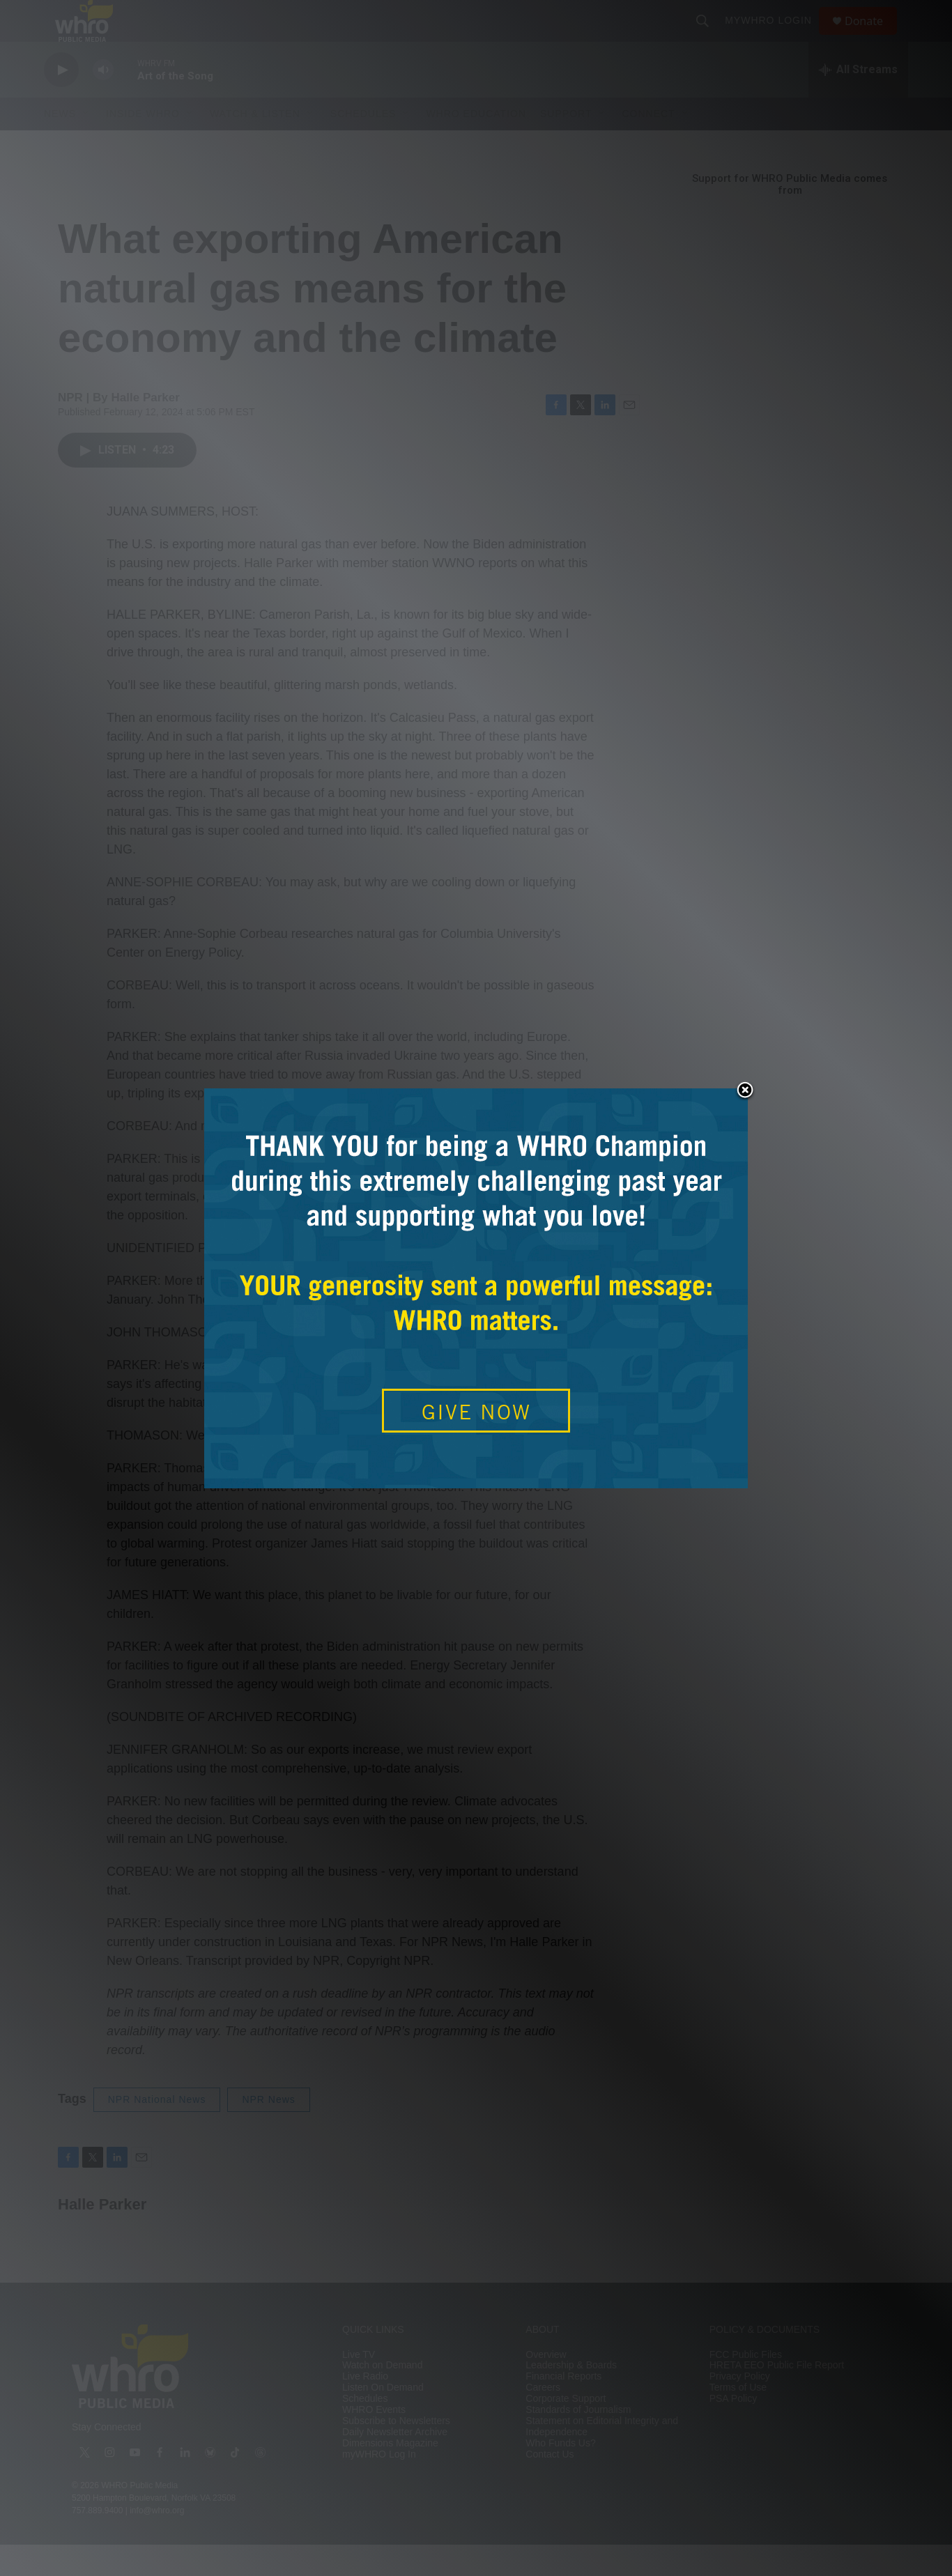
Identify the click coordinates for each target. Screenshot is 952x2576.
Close (745, 1091)
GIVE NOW (476, 1411)
